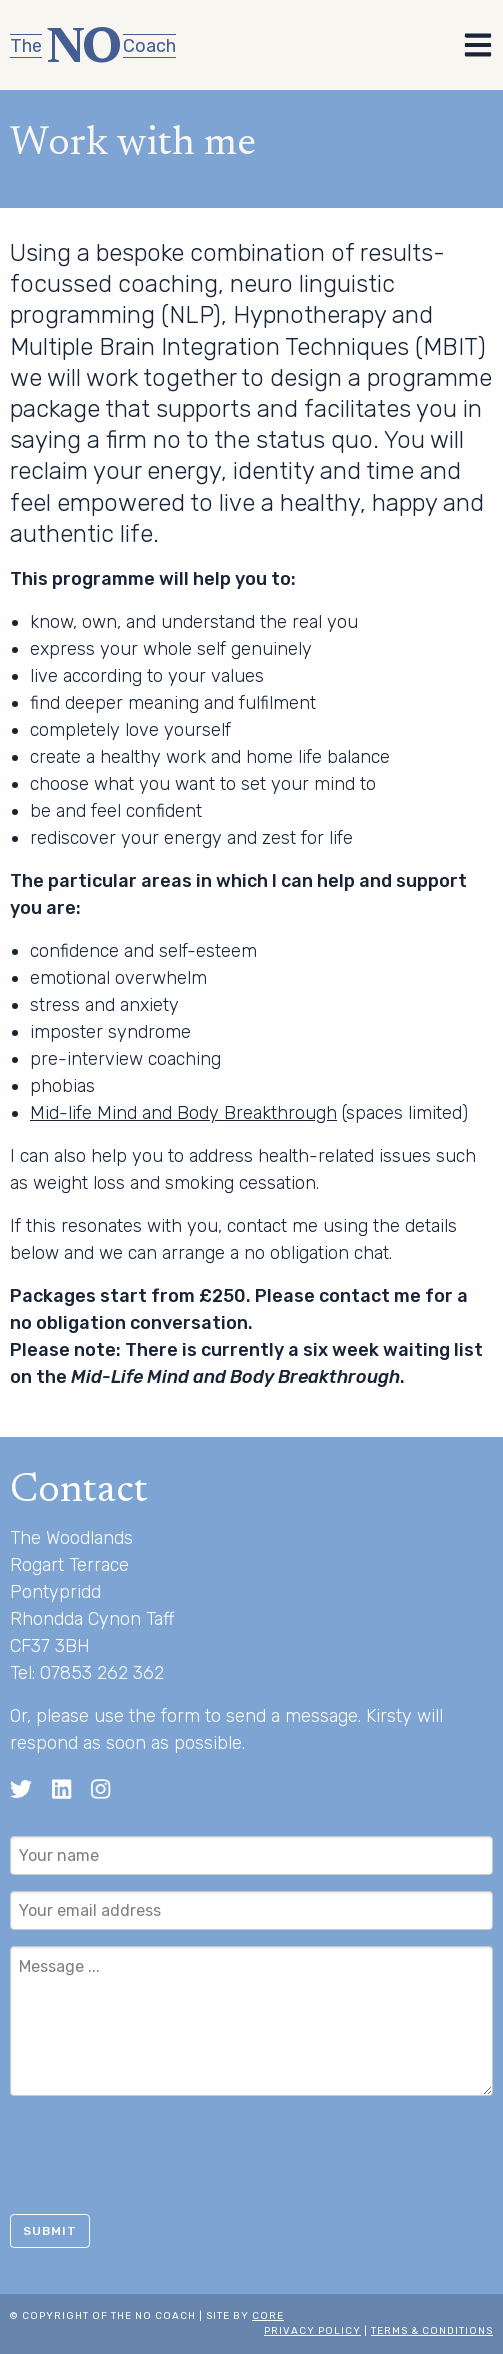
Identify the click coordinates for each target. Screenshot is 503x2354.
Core (268, 2316)
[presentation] (162, 2151)
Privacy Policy (312, 2331)
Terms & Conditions (432, 2331)
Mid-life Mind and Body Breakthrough (183, 1113)
